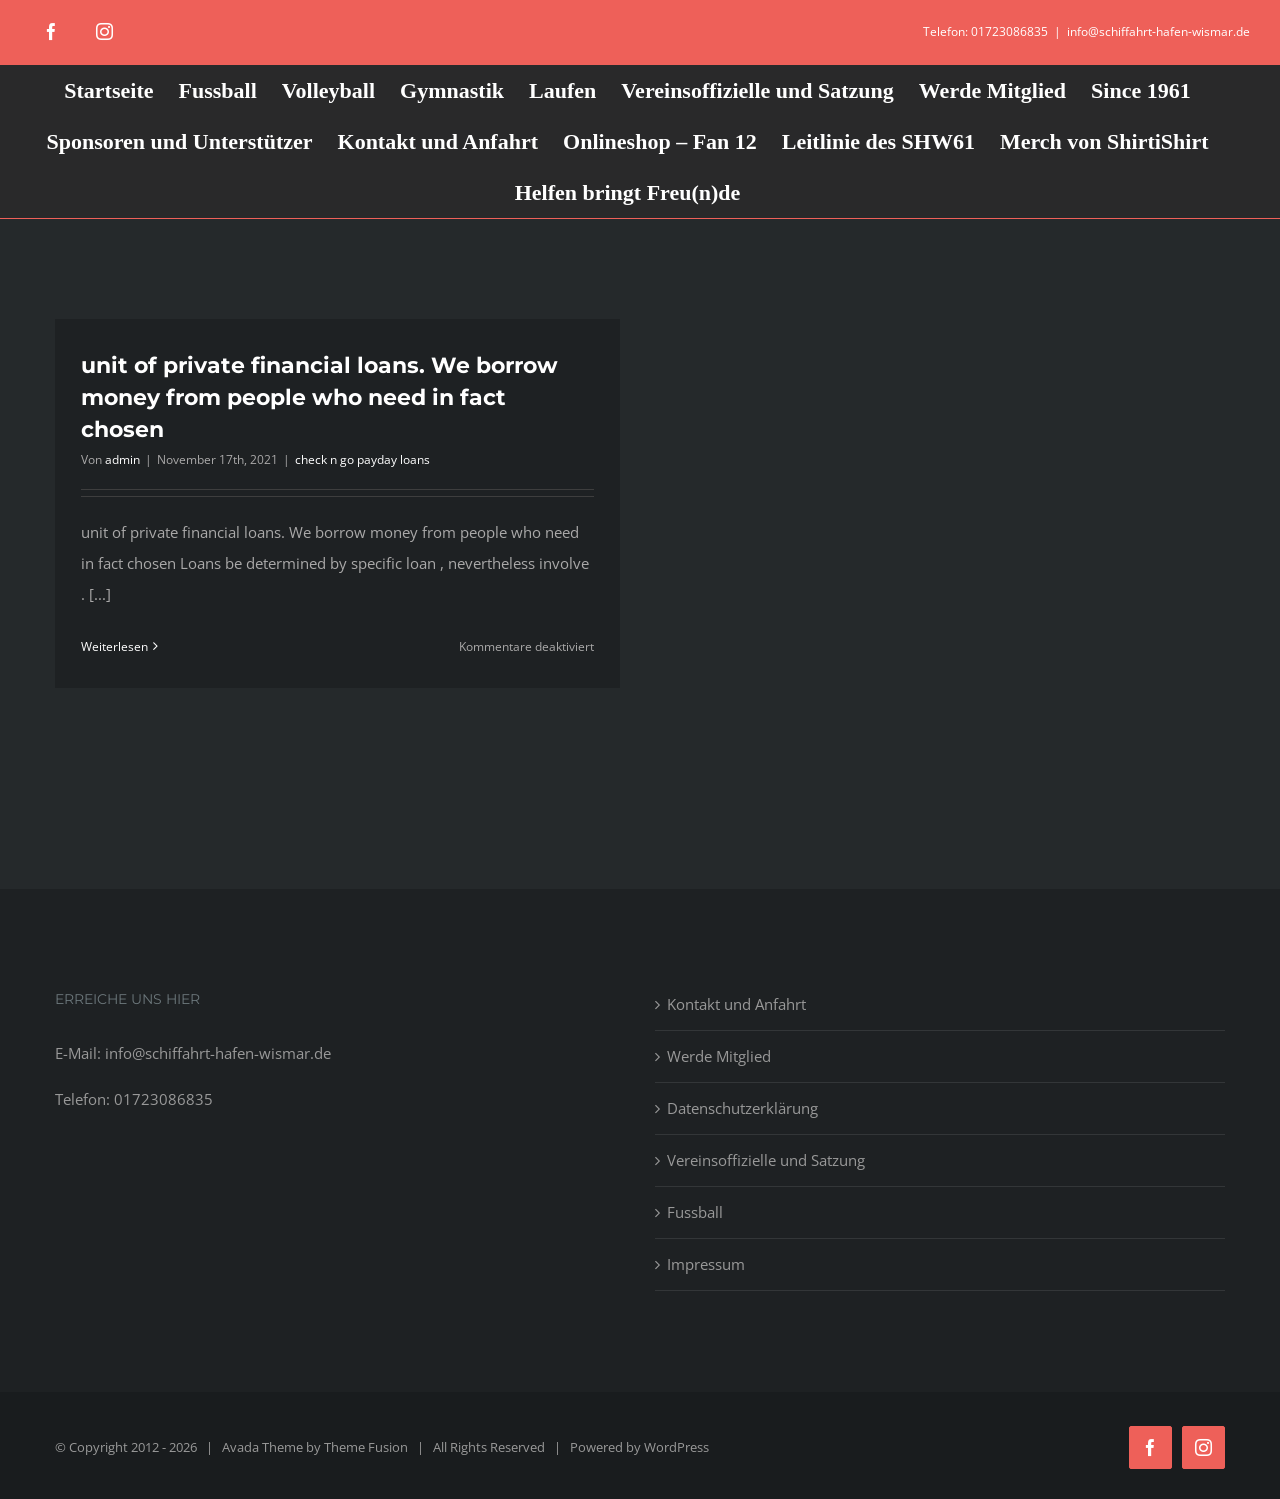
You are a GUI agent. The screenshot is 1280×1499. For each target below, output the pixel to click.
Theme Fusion (366, 1447)
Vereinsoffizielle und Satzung (766, 1160)
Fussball (695, 1212)
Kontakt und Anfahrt (736, 1004)
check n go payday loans (362, 459)
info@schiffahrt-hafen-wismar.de (1158, 31)
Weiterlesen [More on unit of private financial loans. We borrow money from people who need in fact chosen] (114, 646)
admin (122, 459)
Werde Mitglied (719, 1056)
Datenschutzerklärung (742, 1108)
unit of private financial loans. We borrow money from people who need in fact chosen (319, 397)
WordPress (676, 1447)
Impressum (706, 1264)
